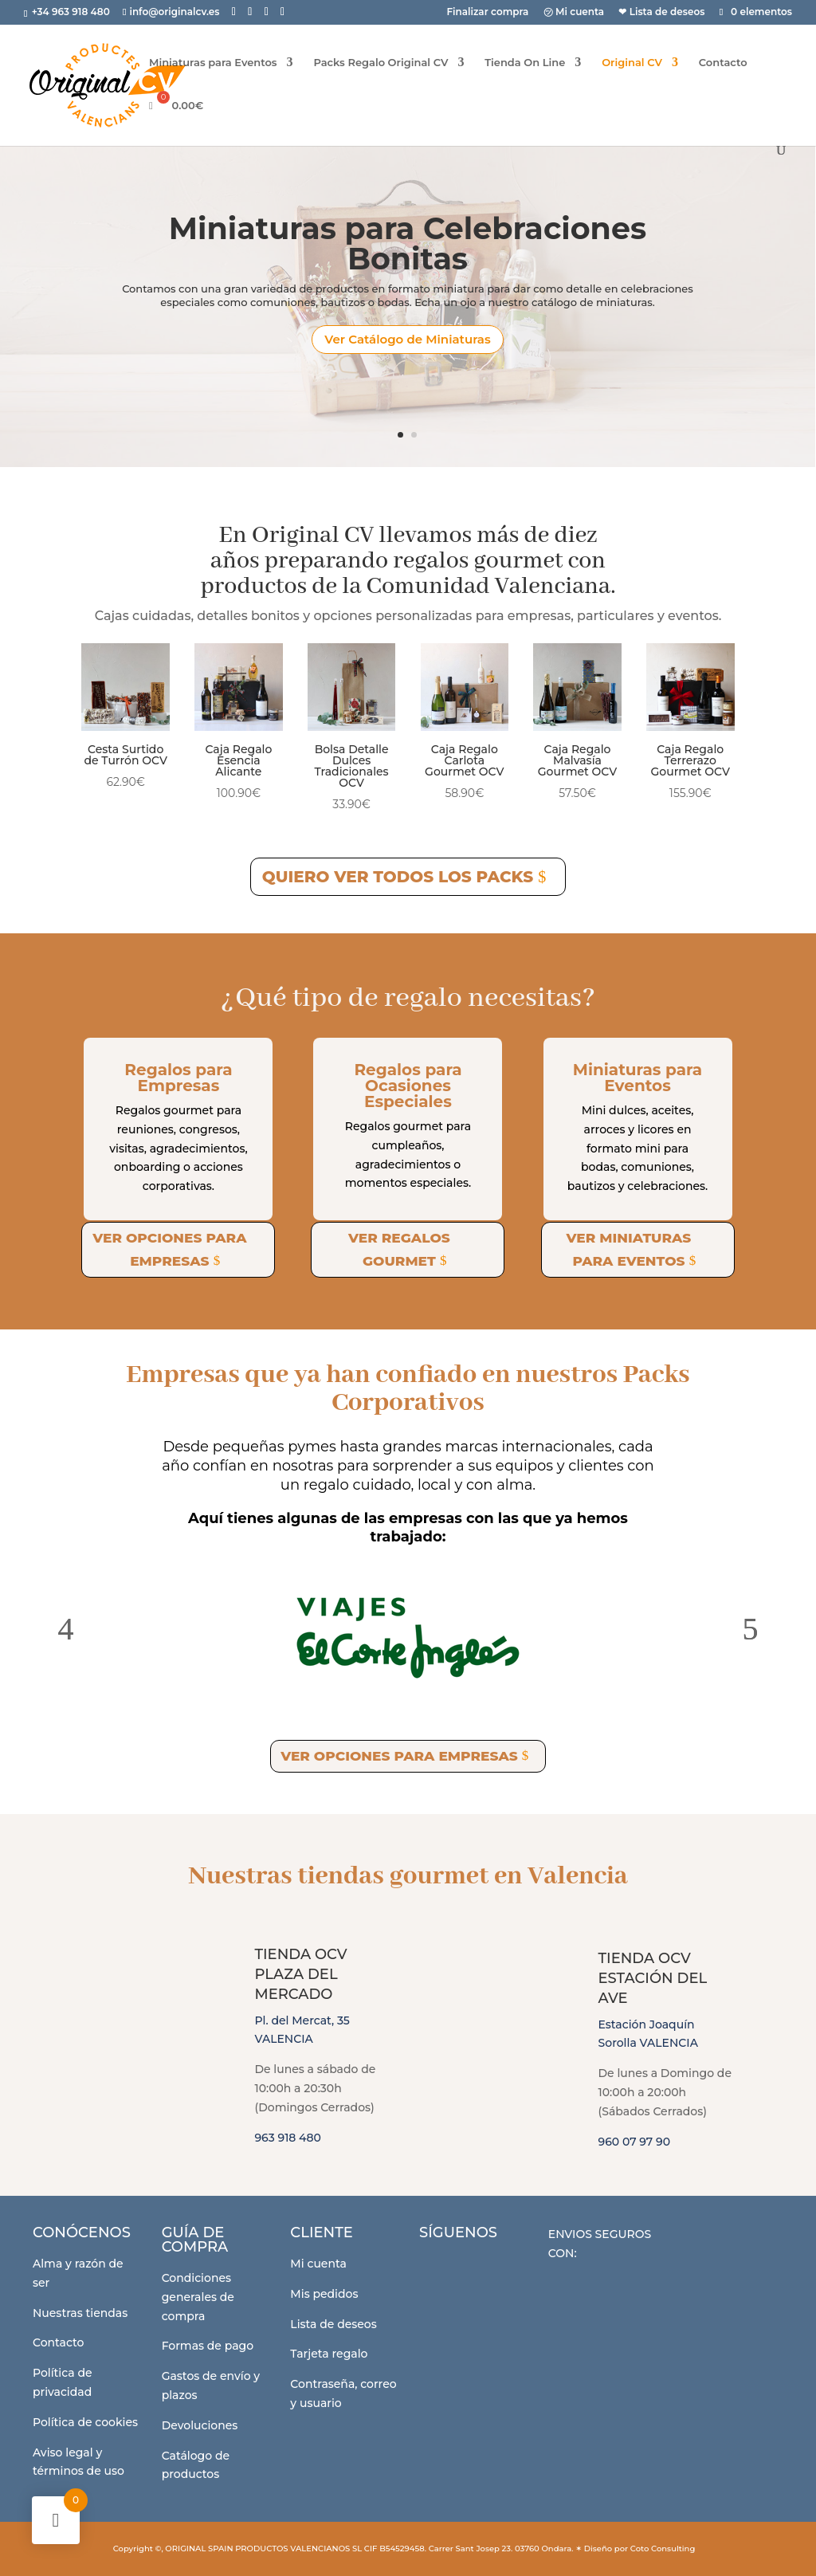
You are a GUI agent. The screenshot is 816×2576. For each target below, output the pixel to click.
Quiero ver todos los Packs (397, 876)
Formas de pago (207, 2345)
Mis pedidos (324, 2294)
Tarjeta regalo (328, 2353)
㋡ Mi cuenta (574, 12)
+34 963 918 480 (72, 12)
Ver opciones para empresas (169, 1249)
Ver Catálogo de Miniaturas (407, 339)
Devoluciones (200, 2425)
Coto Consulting (663, 2548)
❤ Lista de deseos (661, 12)
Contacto (723, 63)
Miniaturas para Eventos (213, 63)
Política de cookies (85, 2422)
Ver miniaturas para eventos (629, 1249)
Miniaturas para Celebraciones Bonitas (407, 243)
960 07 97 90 (634, 2141)
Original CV (632, 63)
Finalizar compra (487, 12)
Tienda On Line (524, 63)
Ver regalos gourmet (399, 1249)
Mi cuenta (318, 2263)
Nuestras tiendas (80, 2313)
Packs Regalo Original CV (380, 63)
